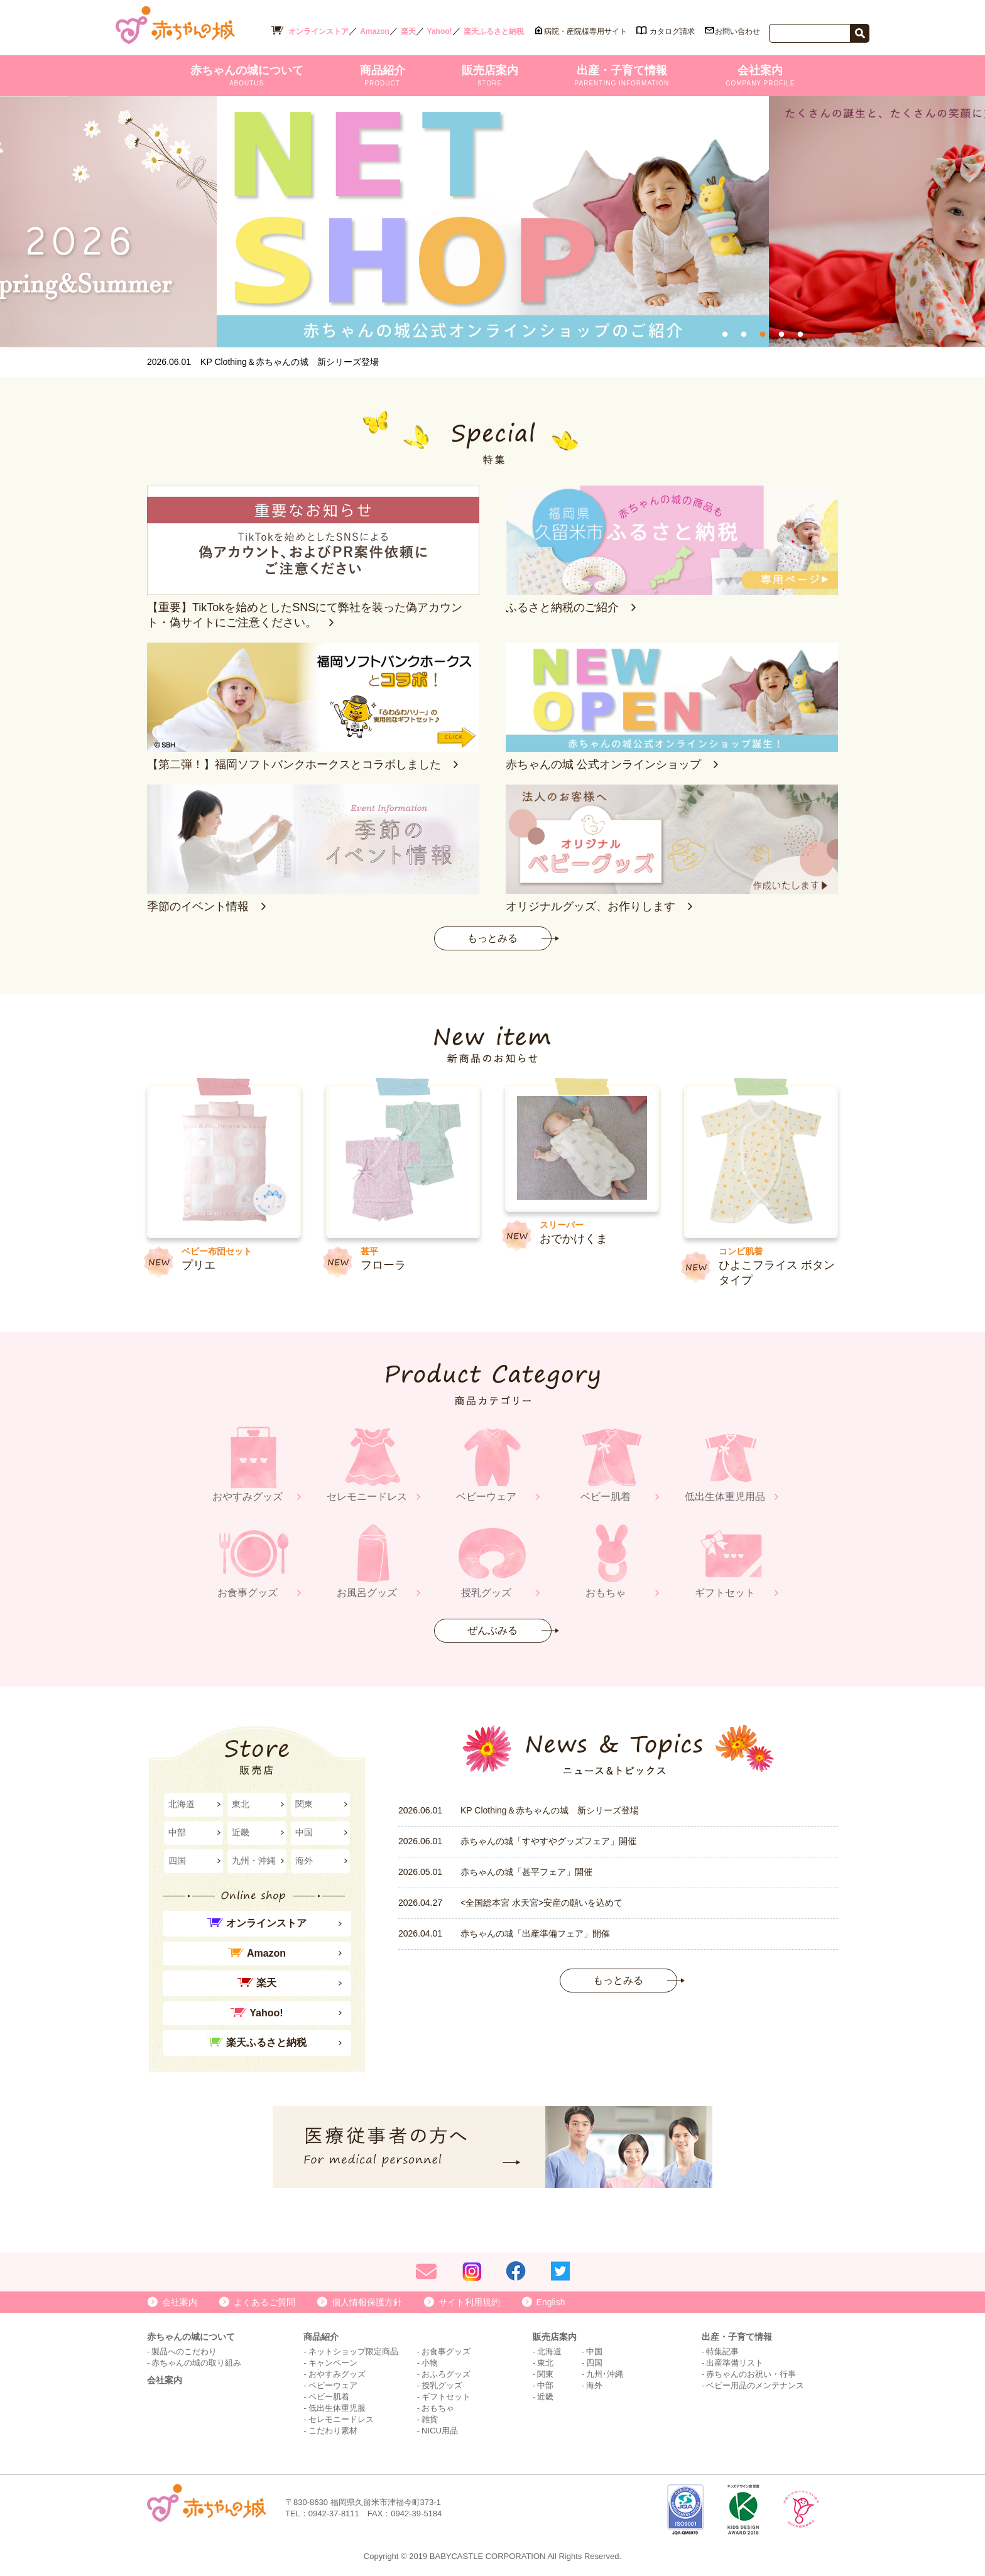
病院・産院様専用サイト (585, 31)
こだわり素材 (332, 2430)
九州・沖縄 (254, 1861)
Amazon (374, 31)
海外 (304, 1861)
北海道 (181, 1804)
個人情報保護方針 (367, 2302)
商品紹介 (382, 75)
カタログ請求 (672, 31)
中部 (177, 1832)
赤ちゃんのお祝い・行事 (751, 2374)
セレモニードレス (341, 2419)
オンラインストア (318, 31)
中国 (304, 1832)
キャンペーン (332, 2362)
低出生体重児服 (337, 2408)
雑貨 (430, 2419)
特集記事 (722, 2351)
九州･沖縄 (604, 2374)
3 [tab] (762, 334)
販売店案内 (490, 75)
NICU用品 (440, 2430)
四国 (177, 1861)
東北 (240, 1804)
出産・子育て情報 (622, 75)
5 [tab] (800, 334)
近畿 (240, 1832)
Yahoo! (439, 31)
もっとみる (492, 938)
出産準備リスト (734, 2362)
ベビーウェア (332, 2385)
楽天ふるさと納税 (494, 31)
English (550, 2302)
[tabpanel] (488, 221)
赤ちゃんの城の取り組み (196, 2362)
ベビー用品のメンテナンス (755, 2385)
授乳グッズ (442, 2385)
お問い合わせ (737, 31)
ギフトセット (446, 2396)
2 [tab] (743, 334)
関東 (304, 1804)
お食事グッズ (446, 2351)
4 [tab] (781, 334)
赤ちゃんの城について (246, 75)
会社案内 (760, 75)
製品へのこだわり (184, 2351)
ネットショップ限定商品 (353, 2351)
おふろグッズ (446, 2374)
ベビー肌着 (328, 2396)
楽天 (408, 31)
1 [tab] (725, 334)
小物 (430, 2362)
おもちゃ (438, 2408)
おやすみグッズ (337, 2374)
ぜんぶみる (492, 1630)
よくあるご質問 (264, 2302)
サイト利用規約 (469, 2302)
